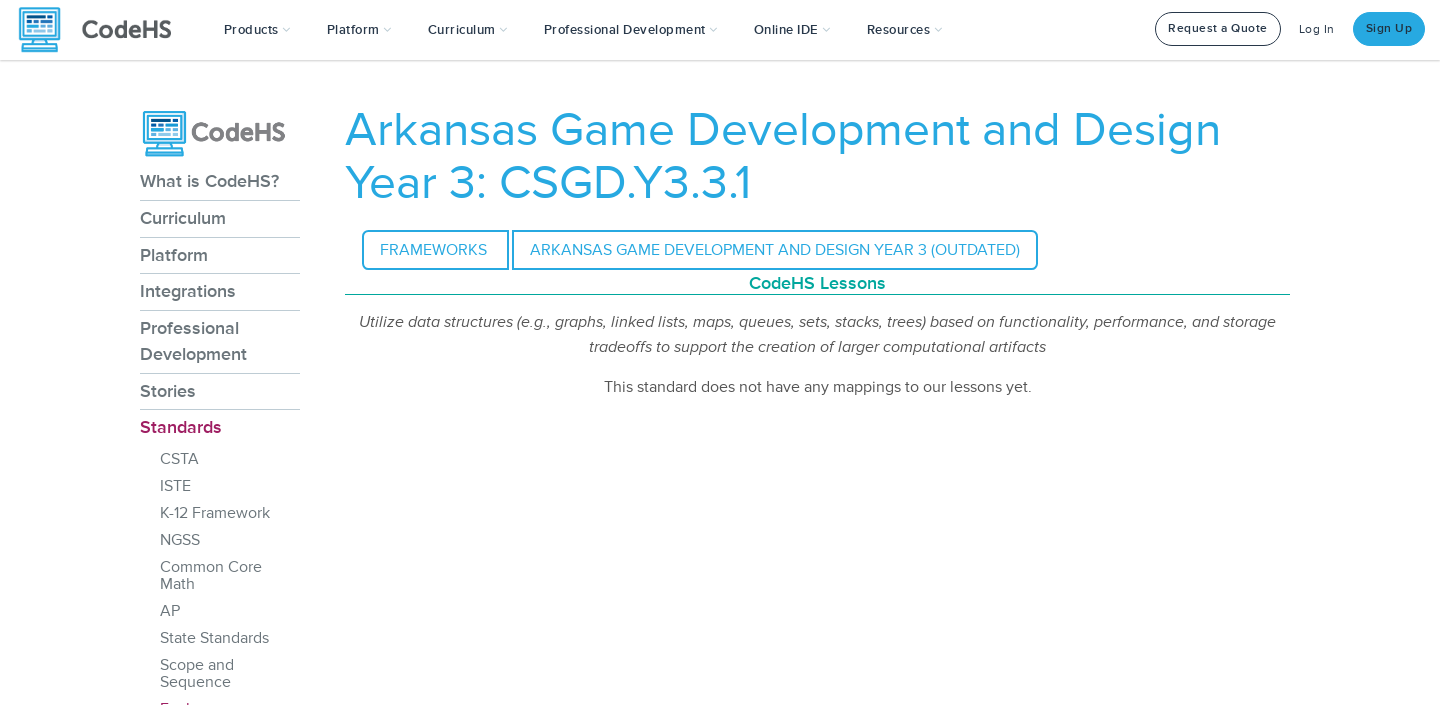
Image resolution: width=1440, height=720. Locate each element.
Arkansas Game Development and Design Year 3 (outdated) (775, 250)
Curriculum (183, 218)
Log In (1317, 29)
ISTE (175, 486)
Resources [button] (905, 30)
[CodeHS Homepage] (103, 30)
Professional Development (193, 341)
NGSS (180, 540)
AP (170, 611)
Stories (168, 391)
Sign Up (1389, 28)
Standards (181, 427)
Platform (174, 255)
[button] (257, 30)
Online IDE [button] (792, 30)
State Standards (214, 638)
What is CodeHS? (209, 181)
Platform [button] (359, 30)
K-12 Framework (215, 513)
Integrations (188, 291)
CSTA (179, 459)
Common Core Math (211, 575)
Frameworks (435, 250)
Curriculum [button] (468, 30)
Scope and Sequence (197, 673)
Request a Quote (1218, 28)
